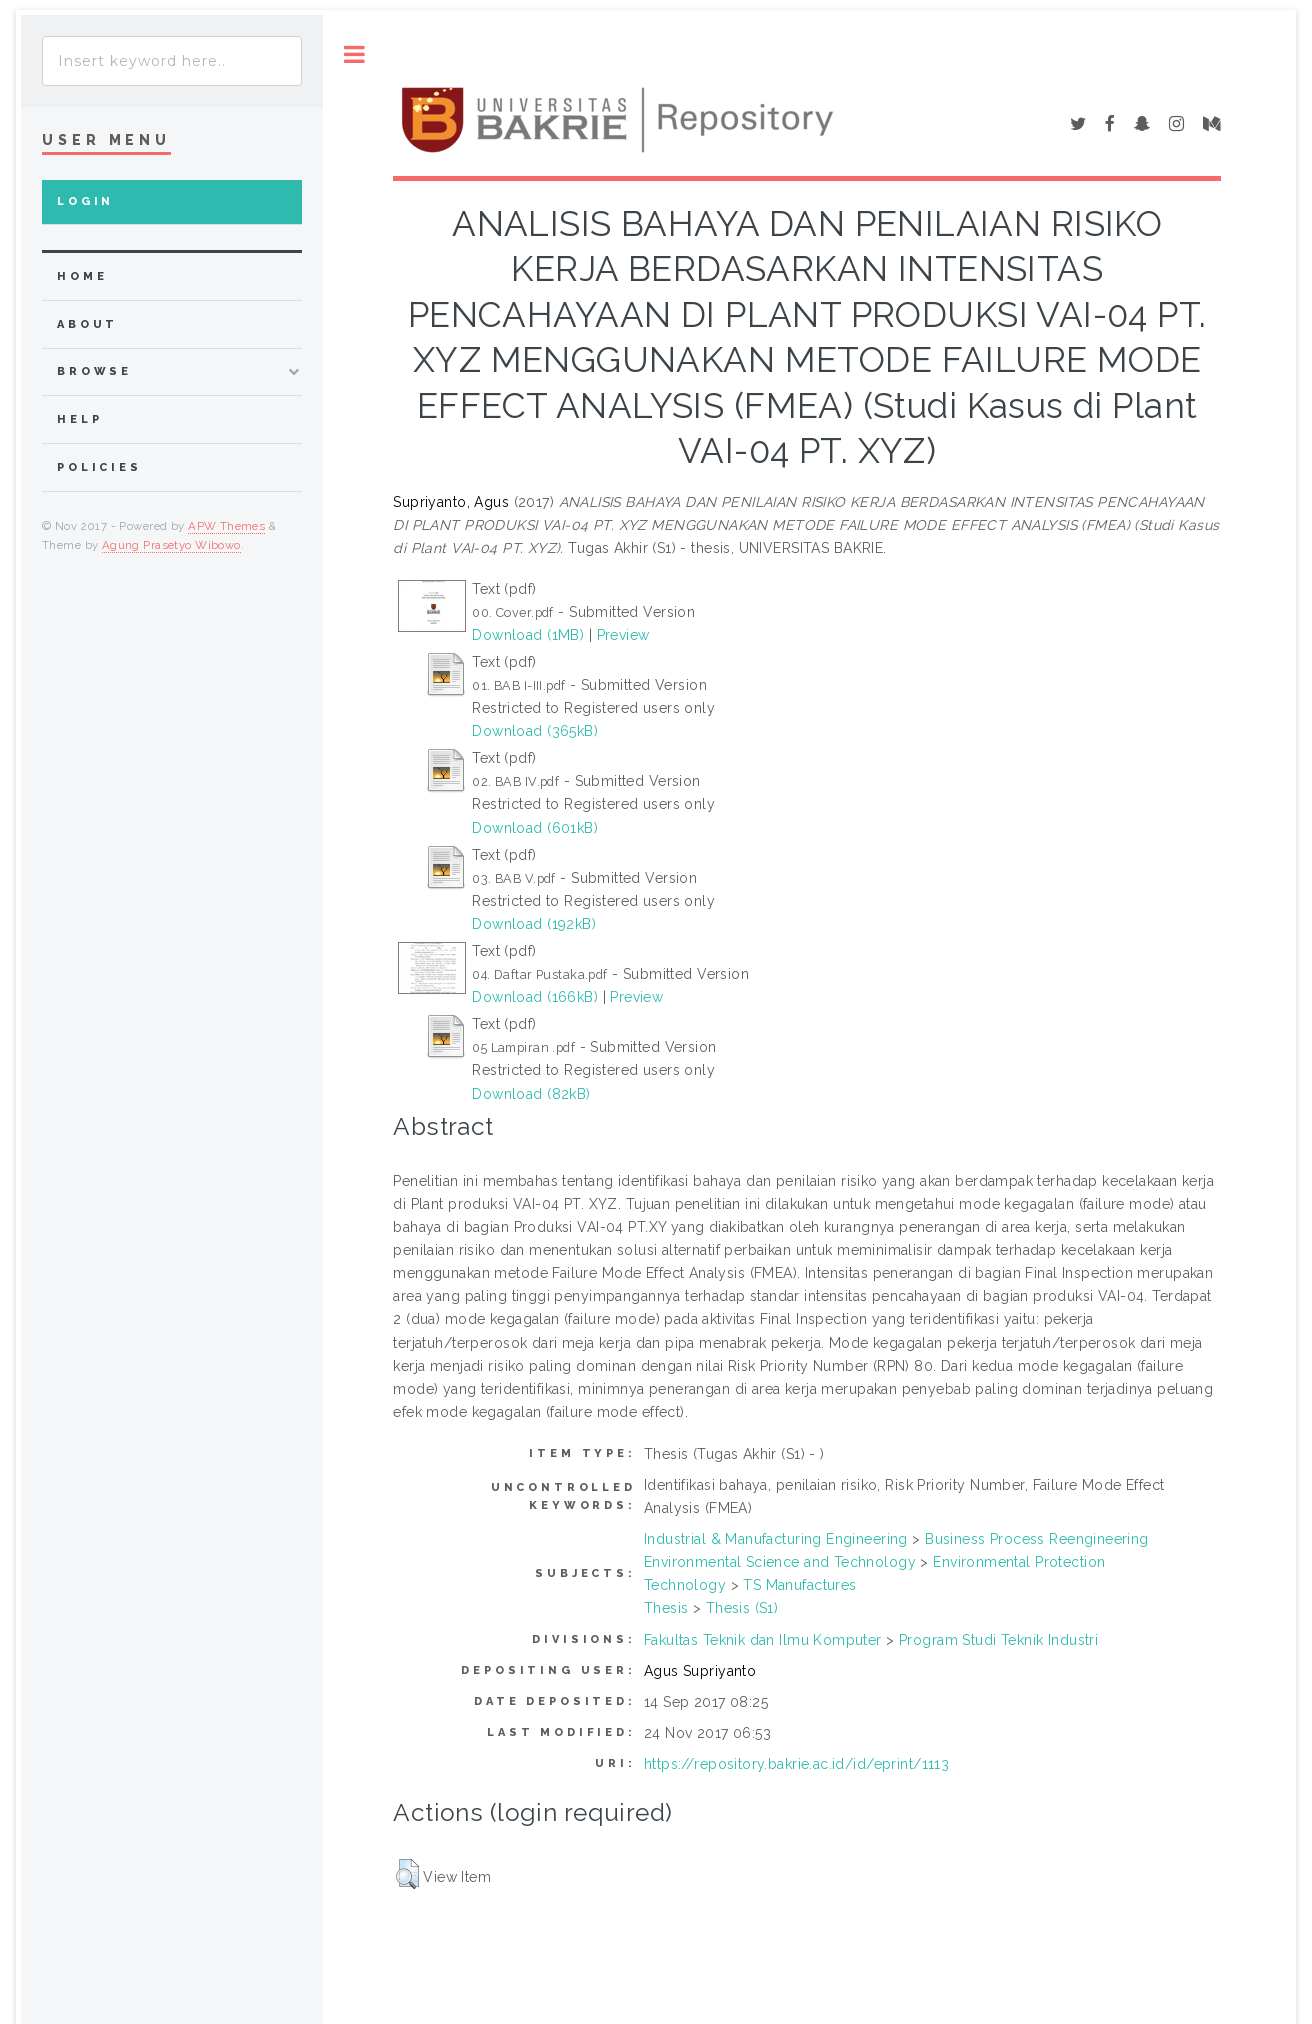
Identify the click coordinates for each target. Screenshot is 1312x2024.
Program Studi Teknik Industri (998, 1640)
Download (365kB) (535, 731)
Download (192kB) (534, 924)
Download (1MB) (528, 635)
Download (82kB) (531, 1094)
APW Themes (226, 526)
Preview (623, 635)
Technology (685, 1585)
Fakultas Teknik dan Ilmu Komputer (763, 1640)
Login (85, 201)
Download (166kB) (535, 997)
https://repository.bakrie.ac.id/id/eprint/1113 (796, 1764)
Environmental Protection (1019, 1562)
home (82, 276)
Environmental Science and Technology (780, 1562)
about (87, 324)
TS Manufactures (799, 1585)
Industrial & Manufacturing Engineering (776, 1539)
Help (79, 419)
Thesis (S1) (742, 1608)
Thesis (666, 1608)
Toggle (354, 54)
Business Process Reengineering (1037, 1539)
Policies (99, 467)
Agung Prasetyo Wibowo (171, 545)
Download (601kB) (535, 828)
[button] (407, 1874)
